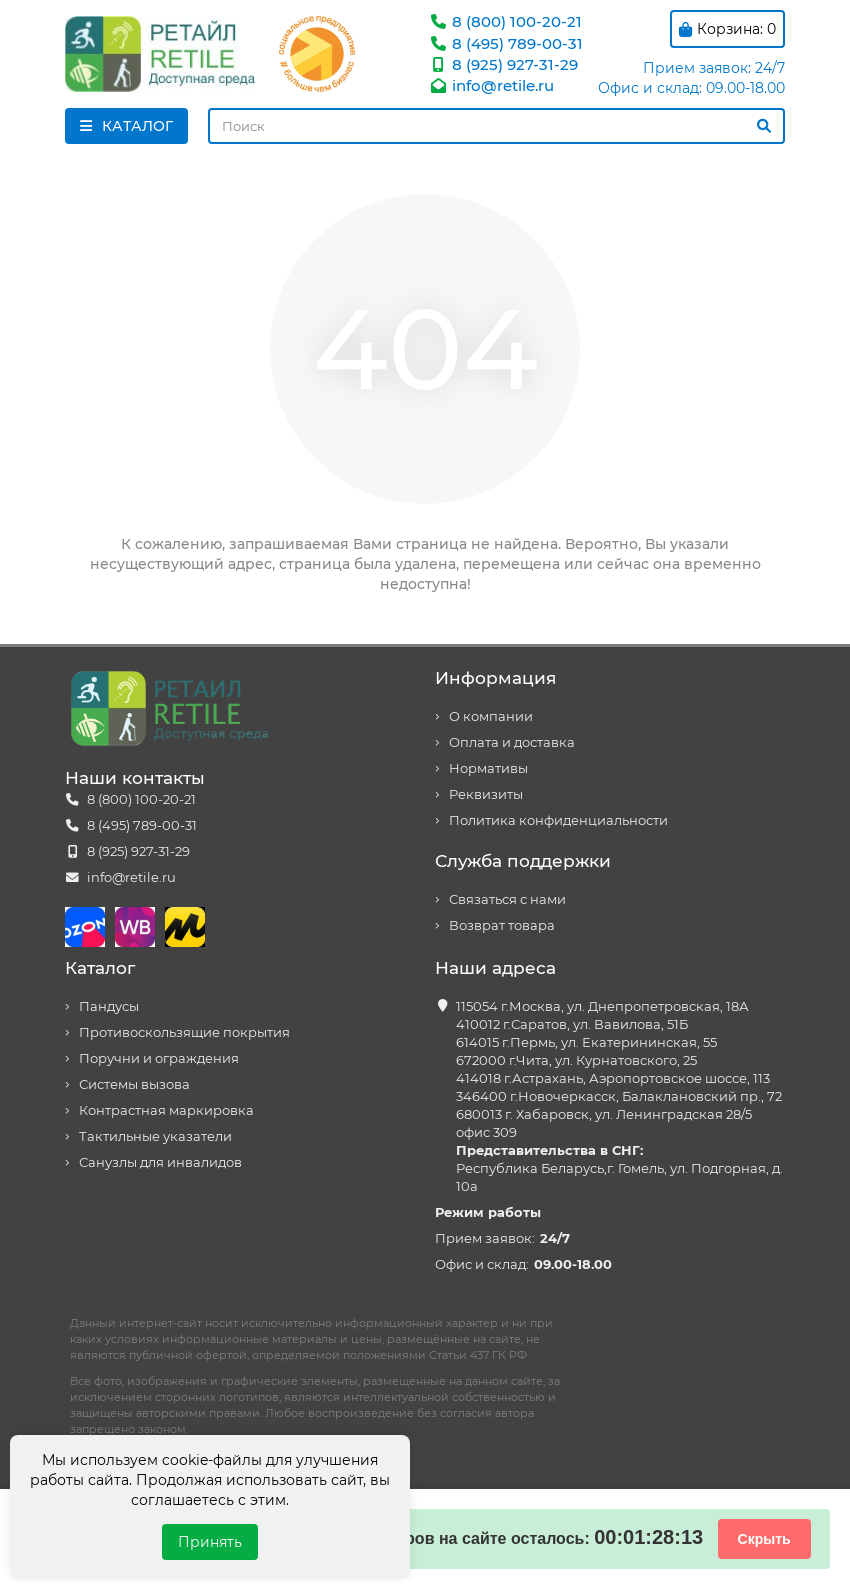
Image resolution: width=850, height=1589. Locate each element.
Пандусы (109, 1006)
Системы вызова (134, 1084)
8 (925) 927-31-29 (503, 64)
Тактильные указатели (155, 1136)
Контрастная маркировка (166, 1110)
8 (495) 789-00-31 (505, 43)
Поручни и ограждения (159, 1058)
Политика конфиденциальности (558, 820)
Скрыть (764, 1539)
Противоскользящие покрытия (184, 1032)
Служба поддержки (523, 861)
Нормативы (488, 768)
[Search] (496, 126)
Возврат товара (502, 925)
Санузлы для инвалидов (160, 1162)
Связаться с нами (507, 899)
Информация (495, 678)
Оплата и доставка (512, 742)
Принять (210, 1542)
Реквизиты (486, 794)
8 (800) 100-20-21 (505, 21)
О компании (491, 716)
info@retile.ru (491, 85)
